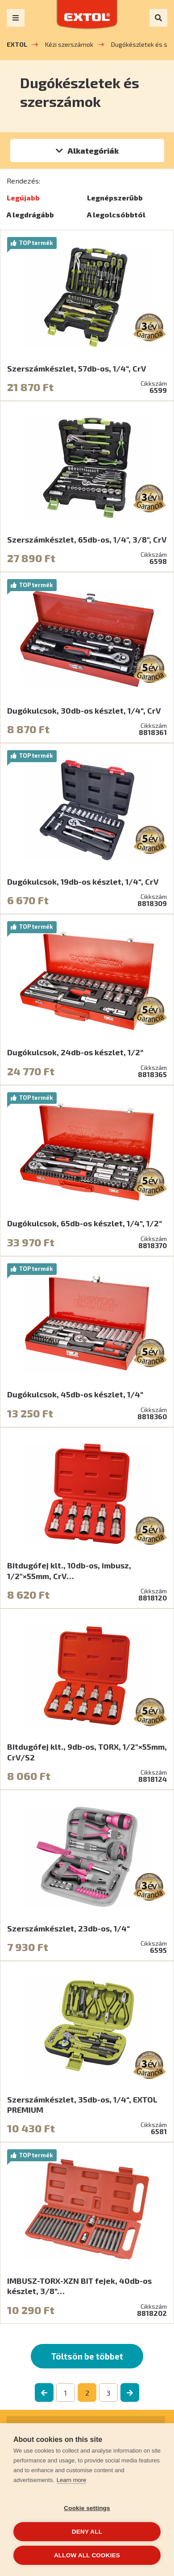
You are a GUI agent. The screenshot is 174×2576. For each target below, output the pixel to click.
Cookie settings (87, 2508)
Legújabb (23, 197)
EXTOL (17, 44)
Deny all (87, 2531)
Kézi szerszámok (69, 44)
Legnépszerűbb (115, 197)
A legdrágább (30, 214)
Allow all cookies (87, 2555)
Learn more (71, 2480)
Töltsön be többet (87, 2356)
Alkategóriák (93, 150)
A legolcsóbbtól (116, 214)
